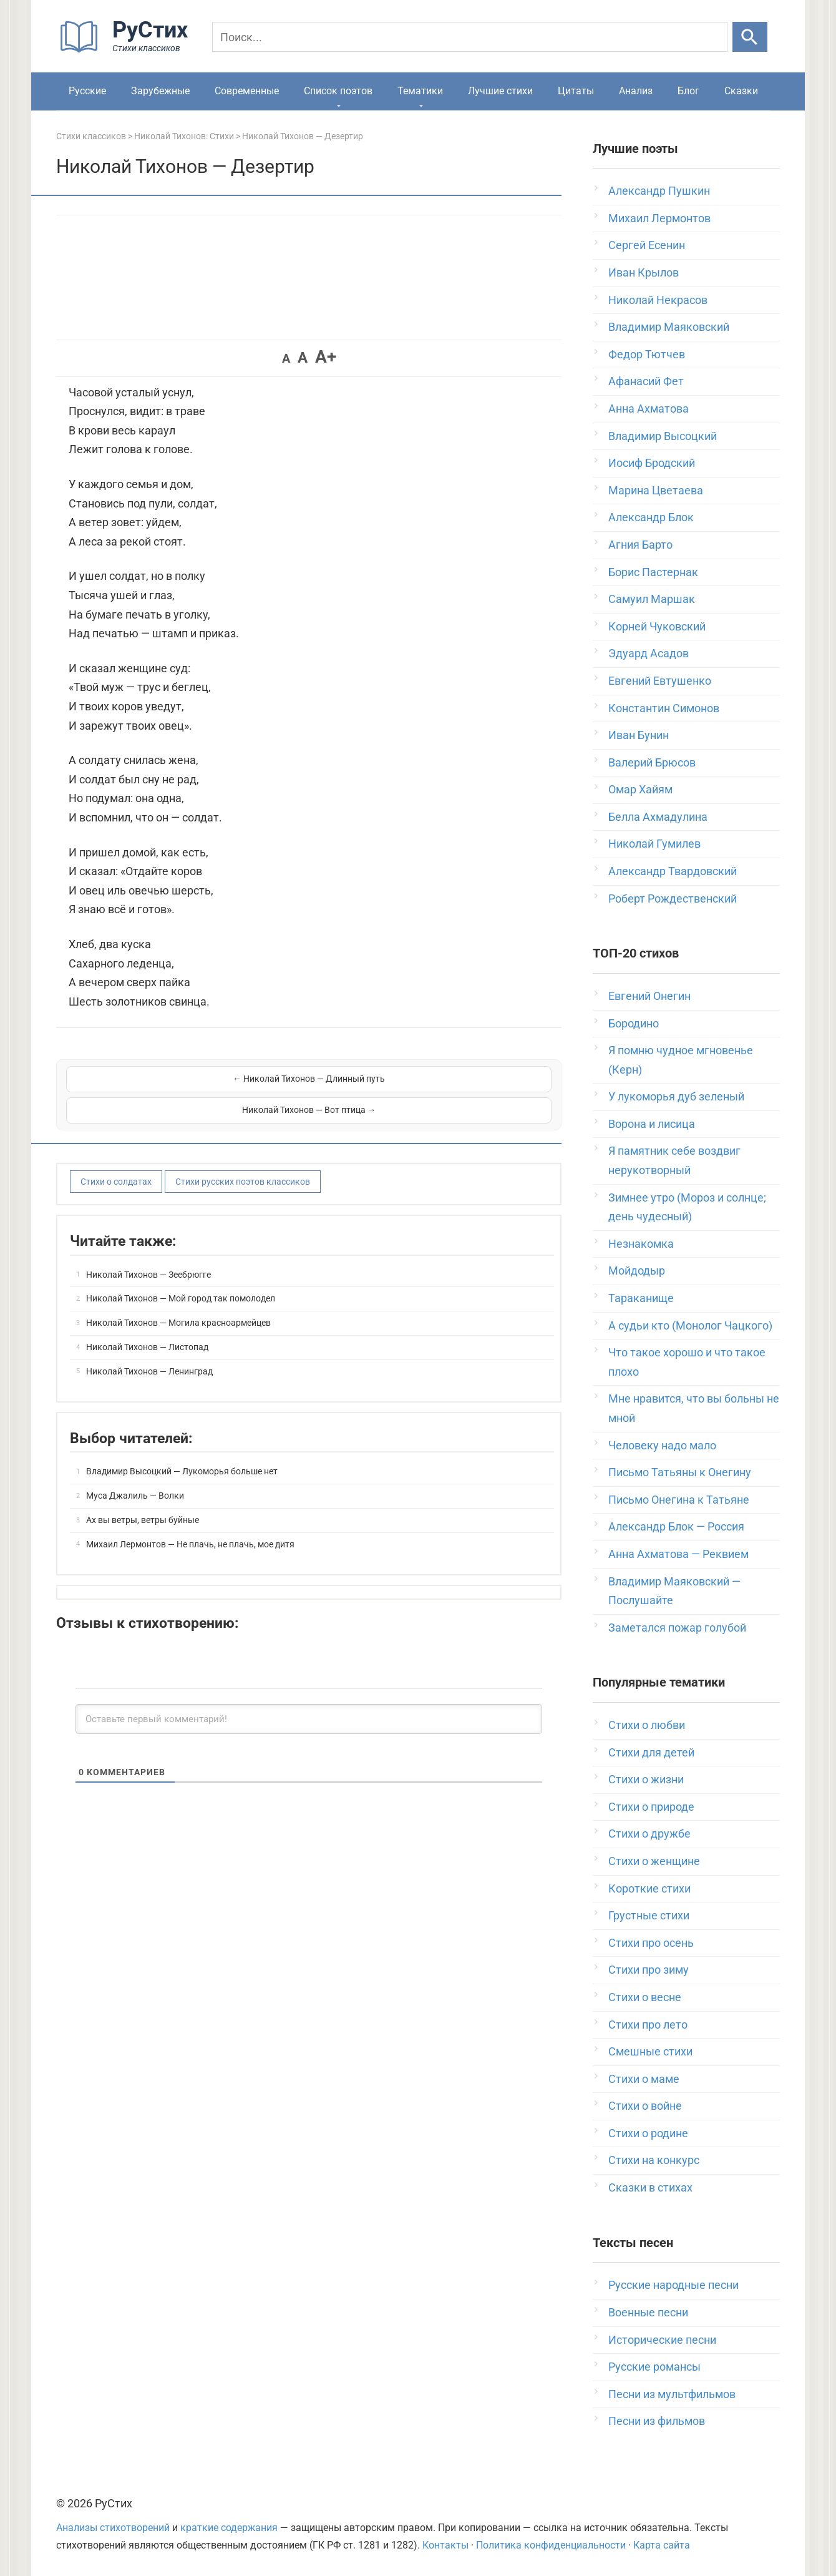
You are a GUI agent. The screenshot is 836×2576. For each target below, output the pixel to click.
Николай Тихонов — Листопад (147, 1316)
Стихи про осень (651, 1942)
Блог (688, 91)
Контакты (445, 2545)
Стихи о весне (644, 1997)
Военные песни (648, 2312)
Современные (247, 91)
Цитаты (576, 91)
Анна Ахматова (648, 408)
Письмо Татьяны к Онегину (679, 1472)
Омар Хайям (640, 789)
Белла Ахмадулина (657, 816)
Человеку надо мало (662, 1445)
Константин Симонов (663, 708)
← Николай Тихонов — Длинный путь (186, 1079)
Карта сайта (661, 2545)
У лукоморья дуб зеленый (676, 1096)
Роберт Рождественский (672, 898)
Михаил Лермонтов (659, 218)
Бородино (633, 1023)
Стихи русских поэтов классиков (242, 1150)
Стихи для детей (651, 1752)
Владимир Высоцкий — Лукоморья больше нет (182, 1441)
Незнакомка (641, 1243)
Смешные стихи (650, 2051)
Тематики (420, 91)
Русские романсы (654, 2366)
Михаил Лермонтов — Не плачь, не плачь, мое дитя (190, 1513)
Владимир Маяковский (668, 326)
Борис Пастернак (653, 572)
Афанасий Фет (646, 381)
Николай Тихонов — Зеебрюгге (148, 1243)
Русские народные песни (673, 2284)
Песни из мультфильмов (672, 2394)
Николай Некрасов (657, 299)
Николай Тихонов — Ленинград (149, 1340)
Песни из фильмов (656, 2420)
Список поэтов (338, 91)
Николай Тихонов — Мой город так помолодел (180, 1268)
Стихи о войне (645, 2105)
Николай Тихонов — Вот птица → (431, 1079)
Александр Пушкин (659, 190)
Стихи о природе (651, 1806)
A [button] (286, 358)
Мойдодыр (636, 1270)
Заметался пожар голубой (677, 1627)
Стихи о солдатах (116, 1150)
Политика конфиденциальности (551, 2545)
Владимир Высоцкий (662, 436)
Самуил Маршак (651, 598)
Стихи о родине (648, 2133)
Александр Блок (651, 517)
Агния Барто (640, 544)
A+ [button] (325, 356)
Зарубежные (160, 91)
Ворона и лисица (651, 1123)
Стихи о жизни (646, 1779)
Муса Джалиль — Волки (135, 1464)
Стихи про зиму (648, 1969)
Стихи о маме (643, 2078)
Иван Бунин (638, 735)
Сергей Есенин (646, 245)
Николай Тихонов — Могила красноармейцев (178, 1291)
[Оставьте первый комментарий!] (308, 1688)
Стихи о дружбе (649, 1833)
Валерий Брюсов (652, 762)
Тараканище (641, 1298)
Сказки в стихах (650, 2187)
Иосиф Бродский (651, 462)
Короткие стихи (649, 1888)
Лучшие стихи (500, 91)
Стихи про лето (648, 2024)
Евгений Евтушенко (659, 680)
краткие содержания (229, 2528)
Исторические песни (662, 2339)
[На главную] (128, 49)
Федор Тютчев (646, 354)
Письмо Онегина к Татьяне (678, 1499)
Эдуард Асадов (648, 653)
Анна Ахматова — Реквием (678, 1553)
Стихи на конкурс (653, 2160)
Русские (87, 91)
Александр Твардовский (672, 871)
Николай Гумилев (654, 843)
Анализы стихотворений (113, 2528)
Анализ (636, 91)
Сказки (741, 91)
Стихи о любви (646, 1724)
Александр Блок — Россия (676, 1526)
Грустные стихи (648, 1915)
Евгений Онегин (649, 995)
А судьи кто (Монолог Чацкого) (690, 1325)
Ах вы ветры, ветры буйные (142, 1489)
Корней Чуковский (657, 626)
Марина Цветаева (655, 490)
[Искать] (749, 37)
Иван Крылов (643, 272)
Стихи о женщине (654, 1861)
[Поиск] (469, 37)
